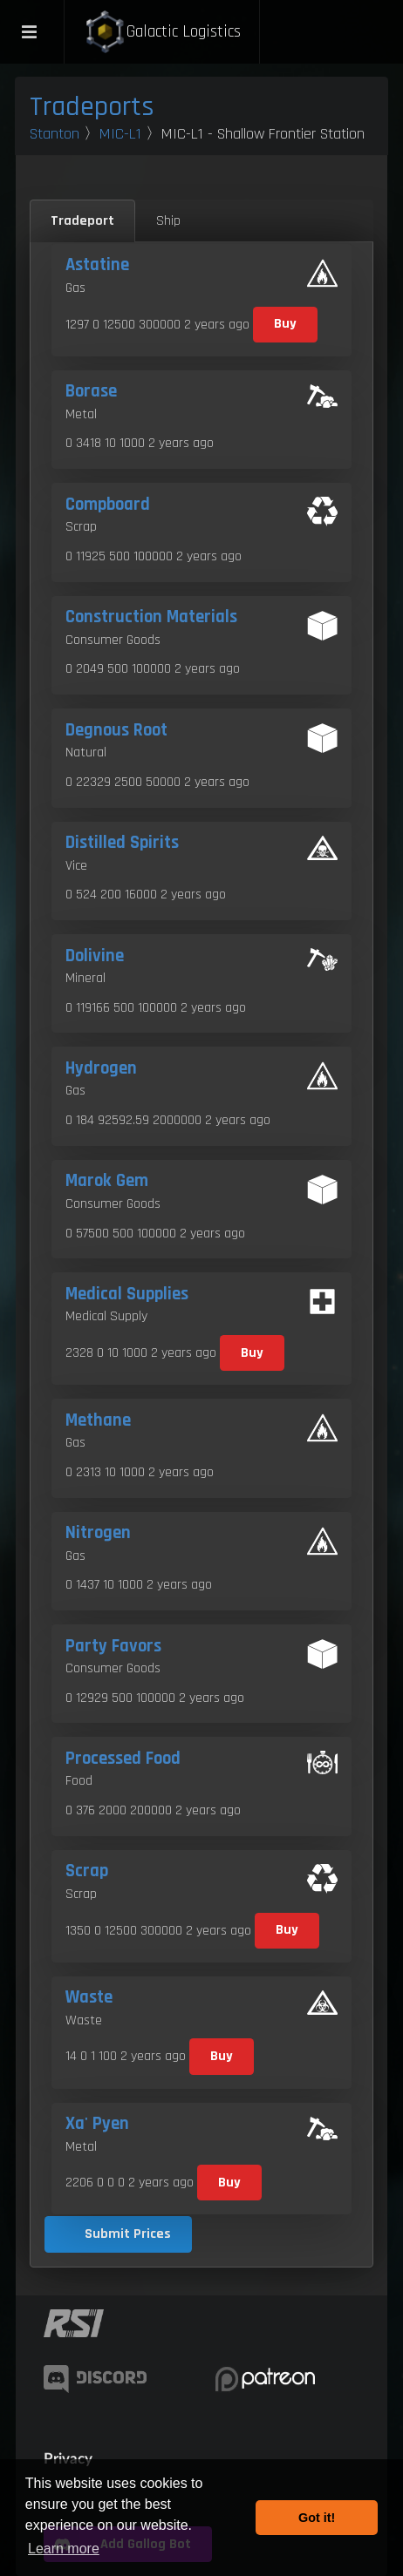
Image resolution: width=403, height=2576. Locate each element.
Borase (91, 391)
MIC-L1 (120, 134)
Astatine (97, 265)
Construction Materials (151, 617)
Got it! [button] (316, 2518)
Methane (98, 1420)
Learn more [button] (63, 2548)
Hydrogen (101, 1068)
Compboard (107, 504)
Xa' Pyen (97, 2123)
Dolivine (94, 956)
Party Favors (113, 1646)
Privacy (68, 2458)
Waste (89, 1997)
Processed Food (123, 1758)
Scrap (86, 1871)
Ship (168, 221)
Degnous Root (116, 730)
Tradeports (92, 107)
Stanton (54, 134)
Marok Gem (106, 1180)
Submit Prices (128, 2234)
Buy (285, 324)
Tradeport (82, 221)
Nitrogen (98, 1533)
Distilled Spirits (122, 842)
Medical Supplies (126, 1294)
